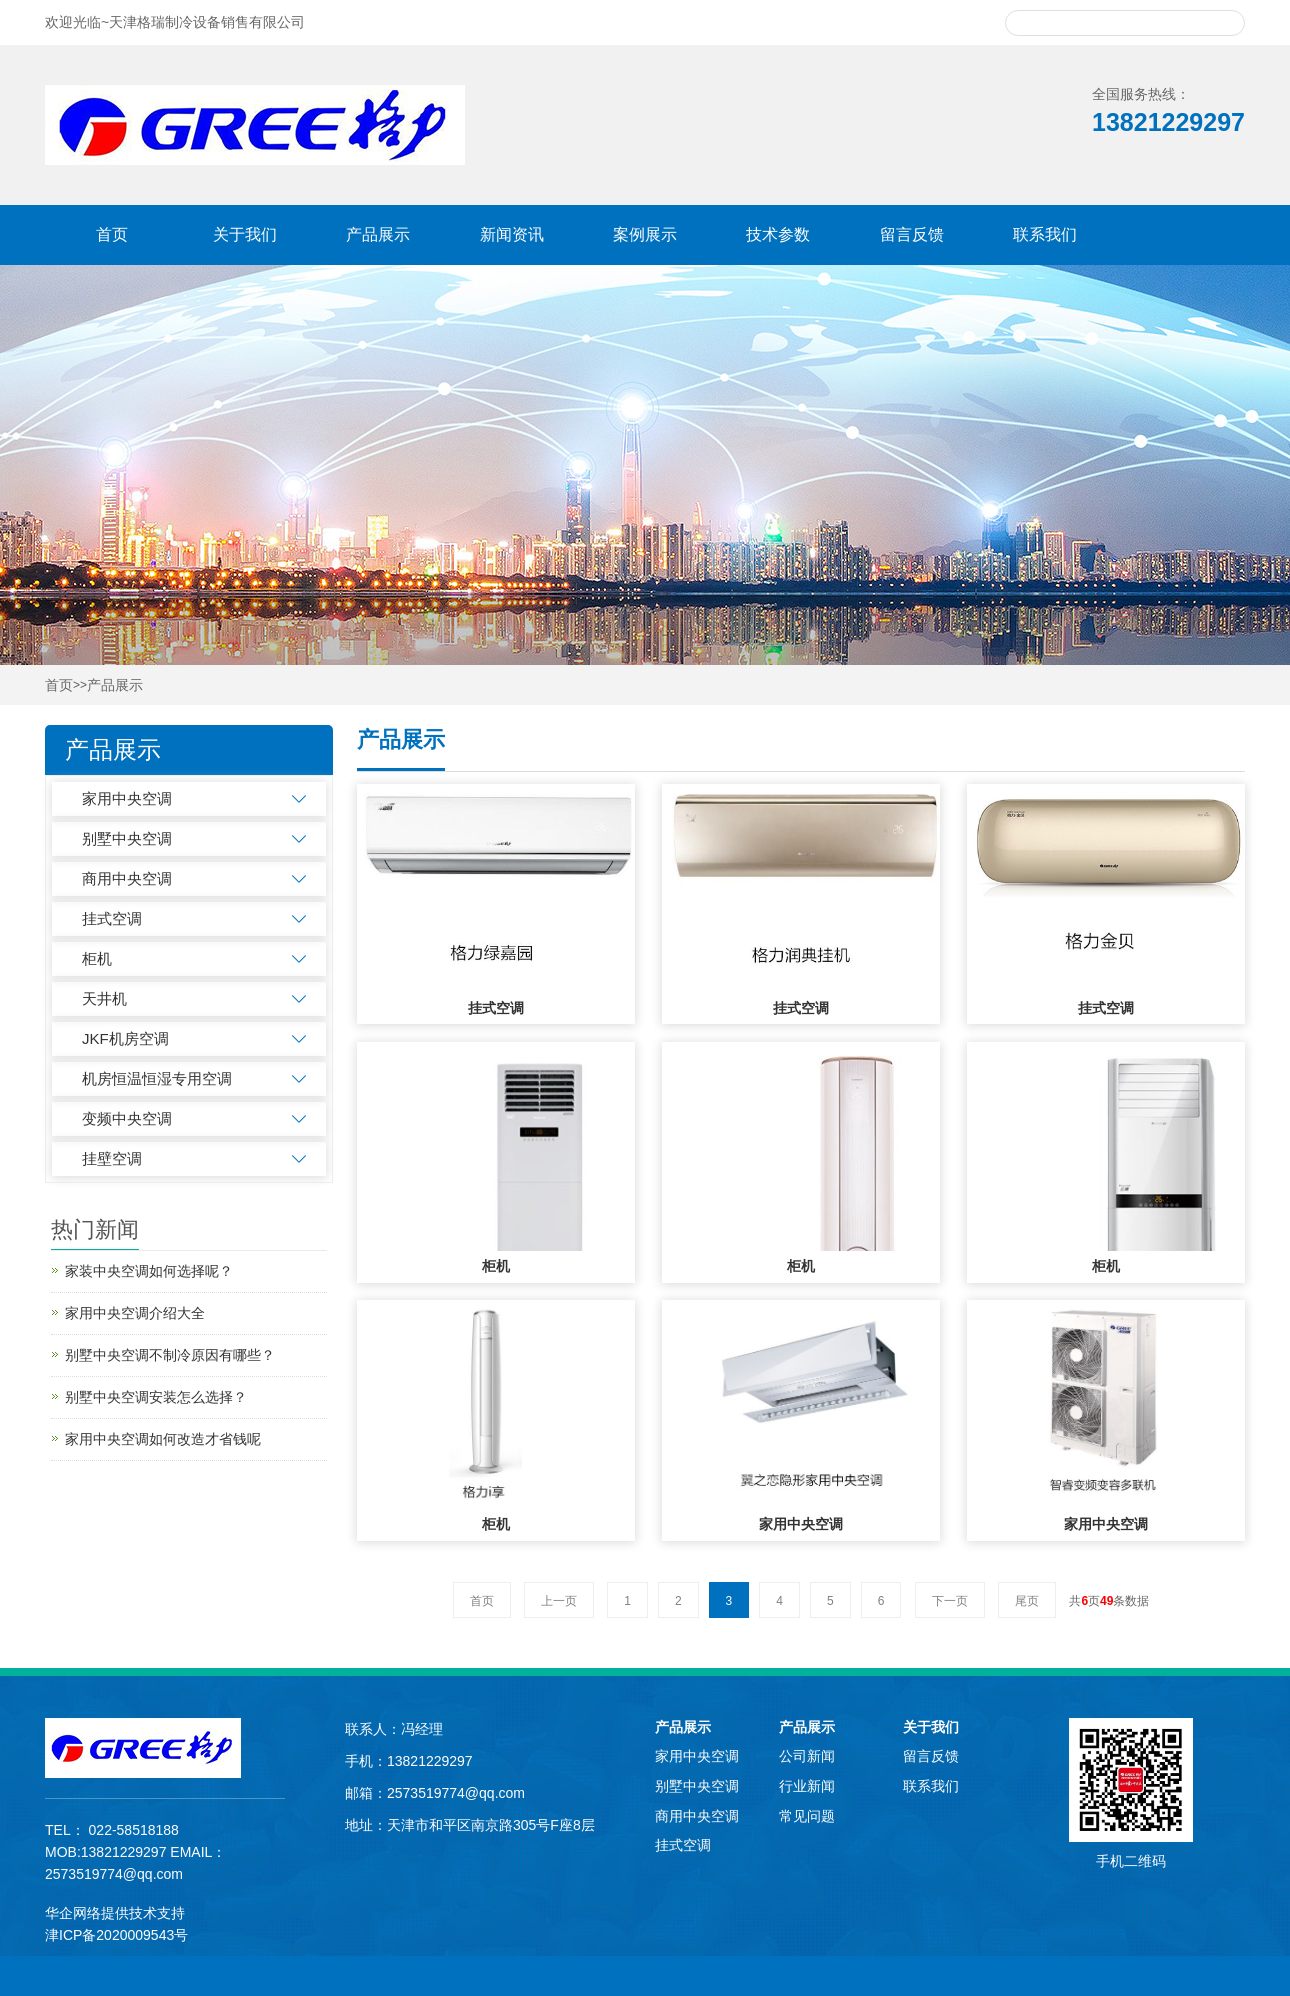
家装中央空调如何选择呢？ (149, 1271)
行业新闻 (807, 1786)
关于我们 (245, 234)
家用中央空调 (127, 798)
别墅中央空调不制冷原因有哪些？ (170, 1355)
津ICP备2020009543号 (116, 1935)
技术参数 (778, 234)
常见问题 (807, 1816)
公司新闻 (807, 1756)
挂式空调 (112, 918)
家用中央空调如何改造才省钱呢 (163, 1439)
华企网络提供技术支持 (115, 1913)
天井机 (104, 998)
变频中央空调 (127, 1118)
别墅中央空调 (127, 838)
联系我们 (1045, 234)
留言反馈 (912, 234)
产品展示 (378, 234)
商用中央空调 (127, 878)
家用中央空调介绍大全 (135, 1313)
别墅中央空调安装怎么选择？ (156, 1397)
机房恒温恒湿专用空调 (157, 1078)
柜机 (97, 958)
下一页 (950, 1601)
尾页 (1027, 1601)
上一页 (559, 1601)
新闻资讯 (512, 234)
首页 (112, 234)
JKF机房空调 (125, 1038)
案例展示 (645, 234)
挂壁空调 (112, 1158)
